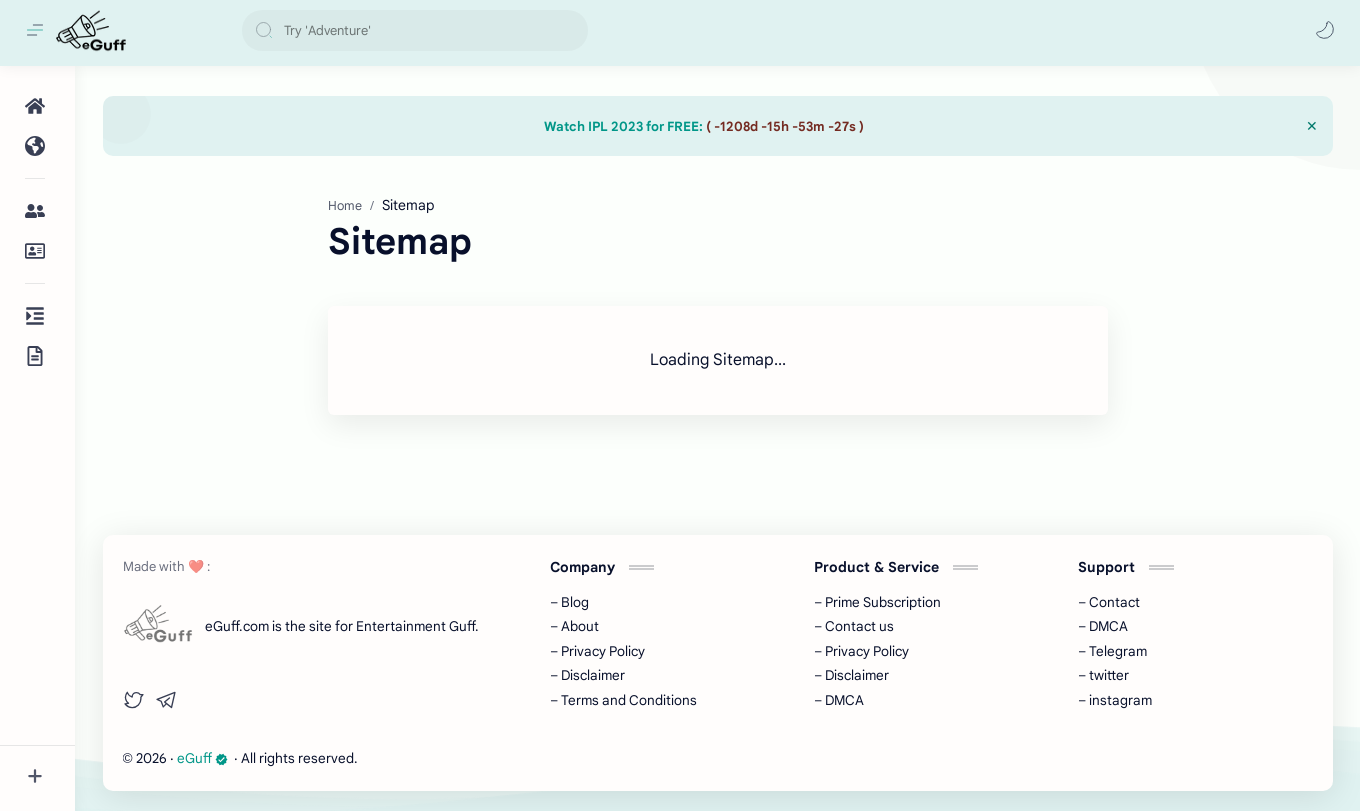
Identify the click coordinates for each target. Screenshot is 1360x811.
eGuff (202, 758)
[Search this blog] (415, 30)
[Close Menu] (1312, 126)
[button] (1325, 30)
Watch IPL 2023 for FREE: (704, 126)
